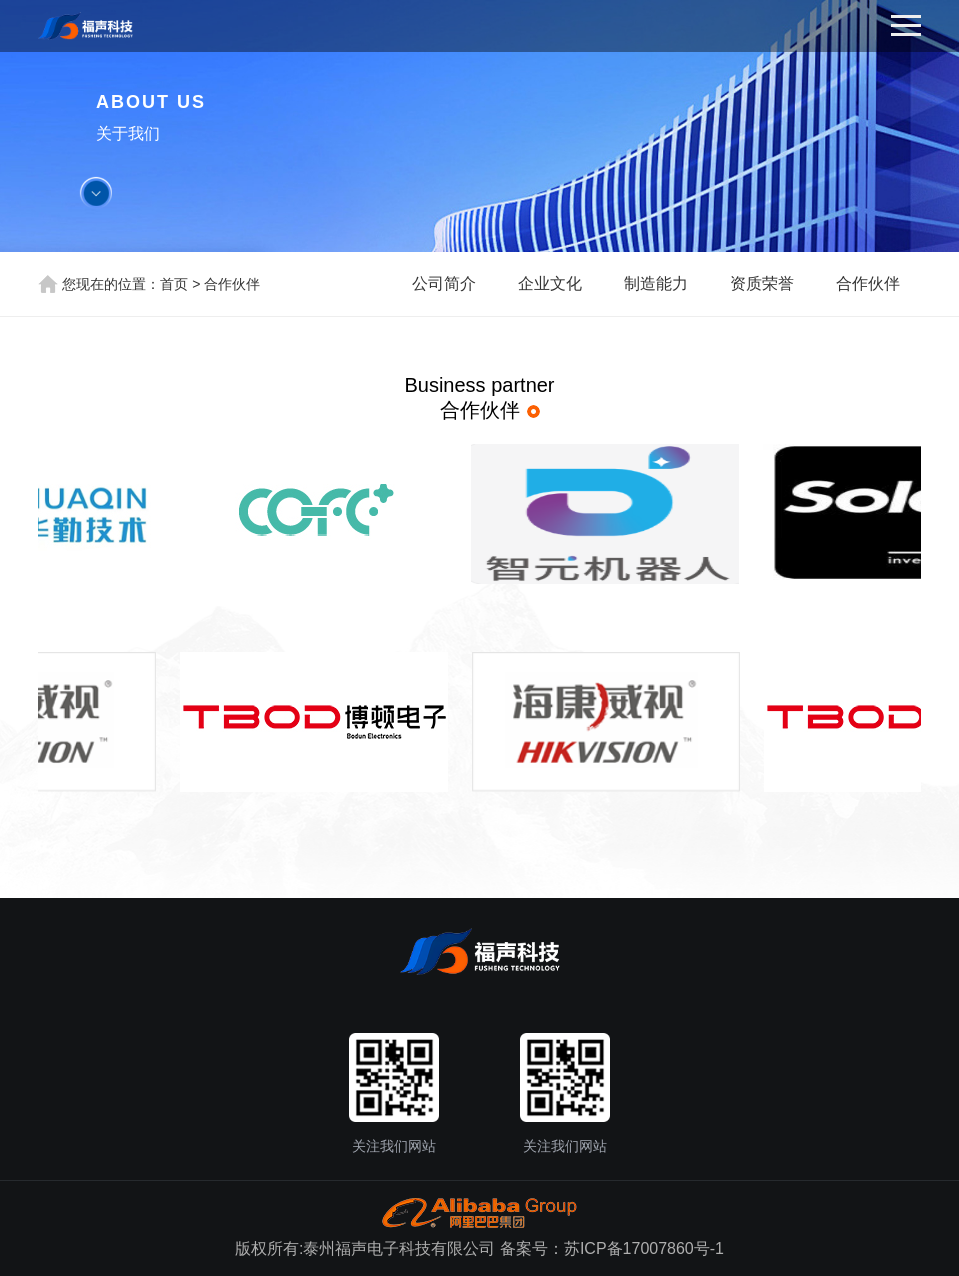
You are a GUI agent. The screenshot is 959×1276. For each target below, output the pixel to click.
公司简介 (444, 283)
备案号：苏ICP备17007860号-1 (612, 1248)
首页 (174, 284)
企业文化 (550, 283)
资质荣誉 (762, 283)
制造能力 (656, 283)
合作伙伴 (232, 284)
